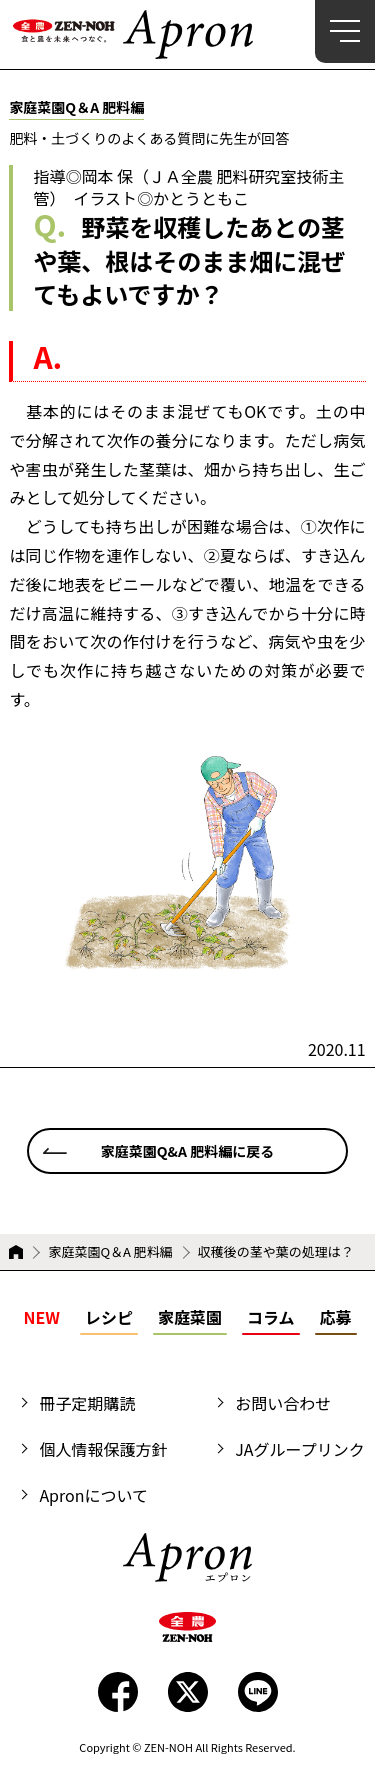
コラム (271, 1317)
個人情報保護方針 (103, 1449)
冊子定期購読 (87, 1403)
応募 (336, 1317)
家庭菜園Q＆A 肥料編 (110, 1252)
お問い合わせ (283, 1403)
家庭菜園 (190, 1317)
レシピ (109, 1317)
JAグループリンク (299, 1449)
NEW (41, 1317)
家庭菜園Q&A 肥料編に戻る (187, 1151)
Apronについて (93, 1495)
